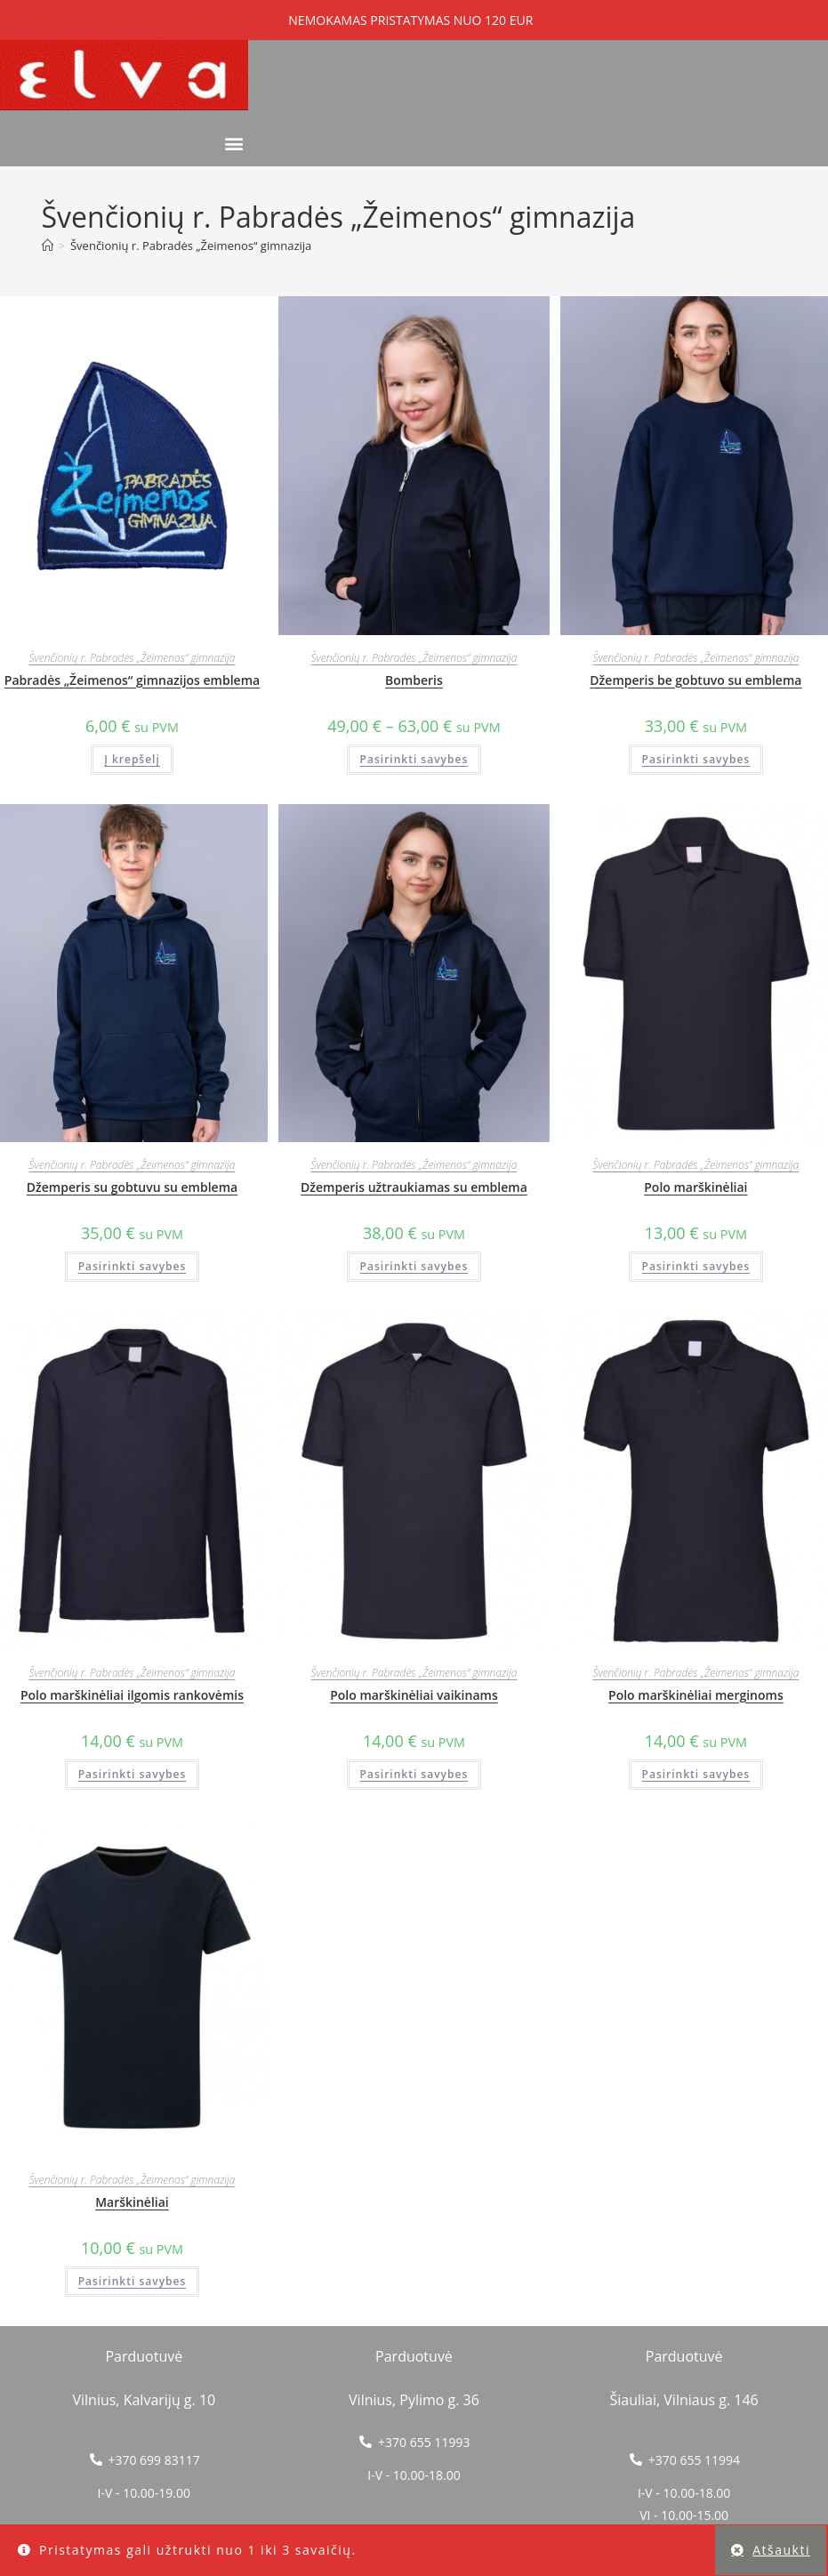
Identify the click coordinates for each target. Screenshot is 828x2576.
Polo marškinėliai (695, 1187)
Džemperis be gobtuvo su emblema (695, 680)
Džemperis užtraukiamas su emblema (414, 1187)
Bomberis (414, 680)
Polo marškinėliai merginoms (696, 1694)
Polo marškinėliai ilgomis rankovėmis (132, 1694)
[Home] (47, 245)
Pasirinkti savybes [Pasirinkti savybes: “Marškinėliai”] (132, 2281)
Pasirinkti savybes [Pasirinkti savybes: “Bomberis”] (414, 759)
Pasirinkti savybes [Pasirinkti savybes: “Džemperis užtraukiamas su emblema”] (414, 1266)
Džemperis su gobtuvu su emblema (132, 1187)
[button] (233, 142)
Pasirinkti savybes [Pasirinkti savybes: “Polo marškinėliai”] (696, 1266)
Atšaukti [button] (781, 2549)
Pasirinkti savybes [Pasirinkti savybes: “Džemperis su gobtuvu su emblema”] (132, 1266)
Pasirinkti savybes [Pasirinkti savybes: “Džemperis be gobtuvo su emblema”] (696, 759)
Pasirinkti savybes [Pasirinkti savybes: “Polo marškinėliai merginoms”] (696, 1774)
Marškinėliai (132, 2202)
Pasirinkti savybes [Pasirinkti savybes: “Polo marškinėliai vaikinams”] (414, 1774)
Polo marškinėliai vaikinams (414, 1694)
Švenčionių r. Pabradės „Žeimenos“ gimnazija (190, 245)
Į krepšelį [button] (132, 759)
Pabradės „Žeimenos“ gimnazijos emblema (132, 680)
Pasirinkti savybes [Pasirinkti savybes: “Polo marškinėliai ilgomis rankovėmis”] (132, 1774)
